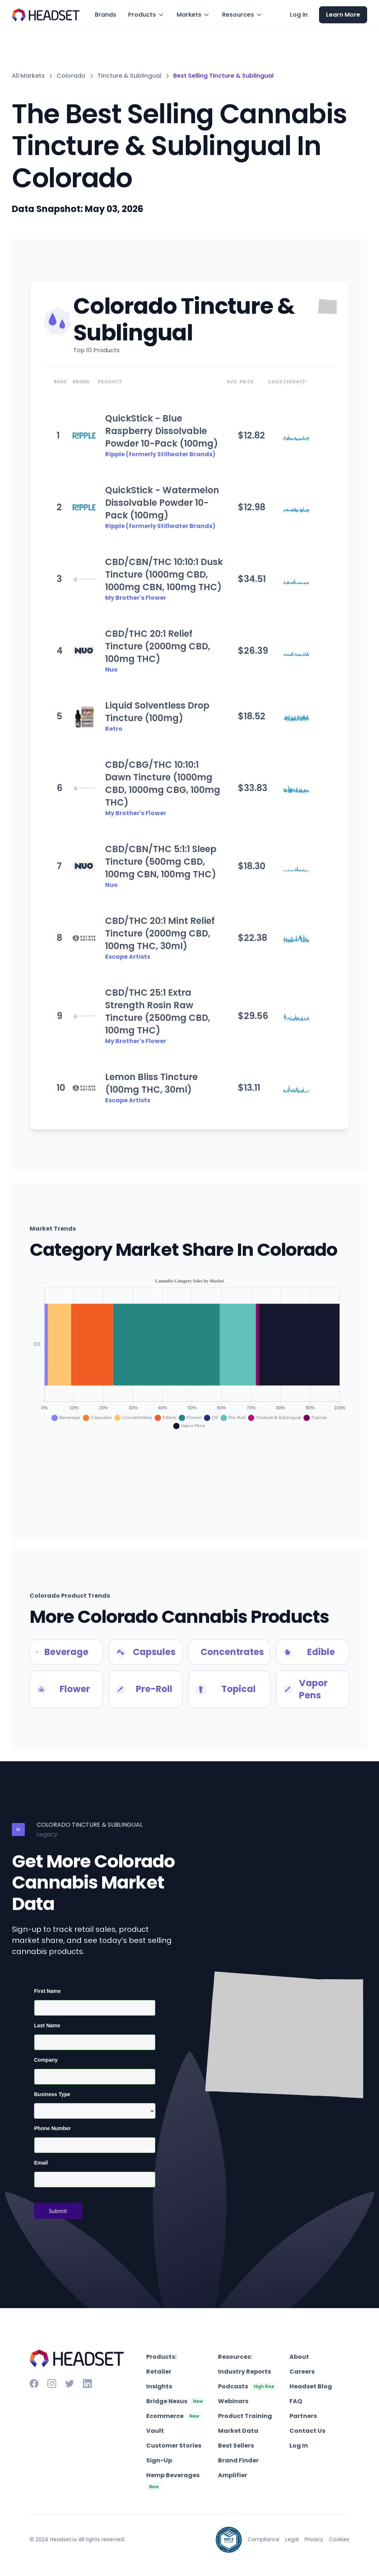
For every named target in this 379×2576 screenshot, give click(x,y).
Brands (105, 14)
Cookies (339, 2539)
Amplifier (232, 2475)
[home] (46, 15)
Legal (292, 2539)
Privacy (314, 2539)
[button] (146, 15)
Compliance (263, 2539)
